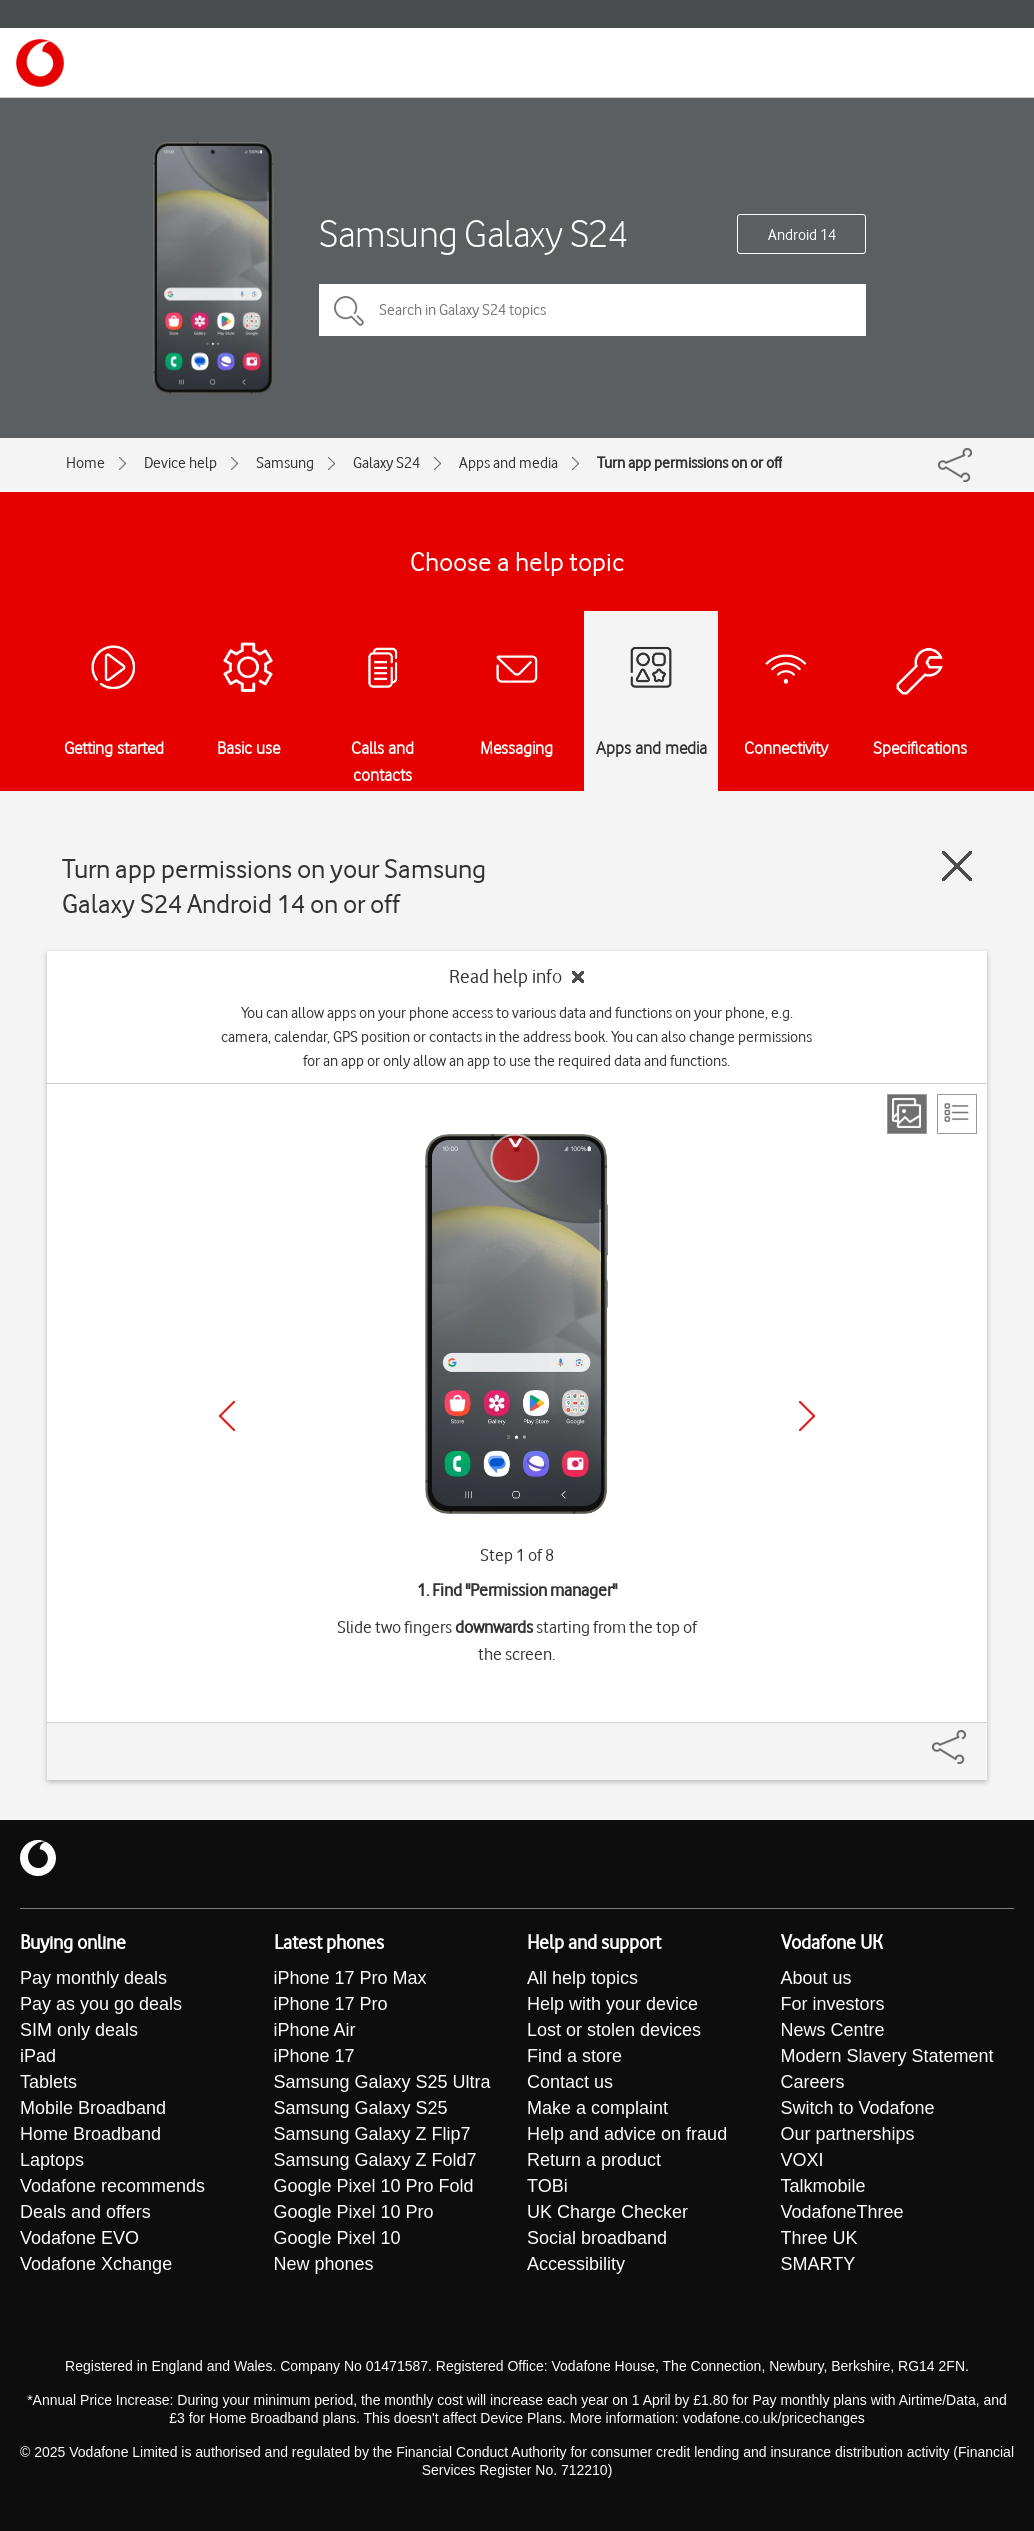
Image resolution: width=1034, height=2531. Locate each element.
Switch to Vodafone (858, 2108)
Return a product (594, 2160)
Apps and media (508, 463)
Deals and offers (85, 2212)
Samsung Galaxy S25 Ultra (382, 2082)
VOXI (802, 2160)
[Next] (807, 1416)
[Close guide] (957, 866)
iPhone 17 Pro (331, 2004)
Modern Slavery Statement (887, 2056)
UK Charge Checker (607, 2212)
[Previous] (227, 1416)
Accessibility (576, 2264)
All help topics (582, 1978)
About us (816, 1978)
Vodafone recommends (112, 2186)
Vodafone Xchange (96, 2264)
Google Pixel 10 (337, 2238)
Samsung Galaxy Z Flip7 (372, 2134)
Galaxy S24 (386, 463)
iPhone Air (315, 2030)
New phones (324, 2264)
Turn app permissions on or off (689, 463)
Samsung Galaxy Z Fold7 (375, 2160)
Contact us (570, 2082)
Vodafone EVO (79, 2238)
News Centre (833, 2030)
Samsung (285, 463)
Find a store (574, 2056)
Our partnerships (848, 2134)
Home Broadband (90, 2134)
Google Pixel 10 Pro (354, 2212)
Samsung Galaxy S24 (473, 233)
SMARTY (818, 2264)
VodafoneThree (842, 2212)
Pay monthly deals (93, 1978)
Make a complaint (597, 2108)
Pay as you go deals (101, 2004)
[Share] (973, 1737)
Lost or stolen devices (614, 2030)
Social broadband (597, 2238)
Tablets (48, 2082)
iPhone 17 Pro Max (350, 1978)
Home (85, 463)
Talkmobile (823, 2186)
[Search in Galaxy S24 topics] (592, 310)
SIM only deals (79, 2030)
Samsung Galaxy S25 (361, 2108)
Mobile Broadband (93, 2108)
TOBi (547, 2186)
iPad (38, 2056)
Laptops (52, 2160)
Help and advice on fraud (627, 2134)
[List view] (957, 1114)
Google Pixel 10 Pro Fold (374, 2186)
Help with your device (612, 2004)
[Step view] (907, 1114)
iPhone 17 (314, 2056)
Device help (180, 463)
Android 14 (802, 235)
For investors (833, 2004)
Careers (813, 2082)
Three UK (819, 2238)
